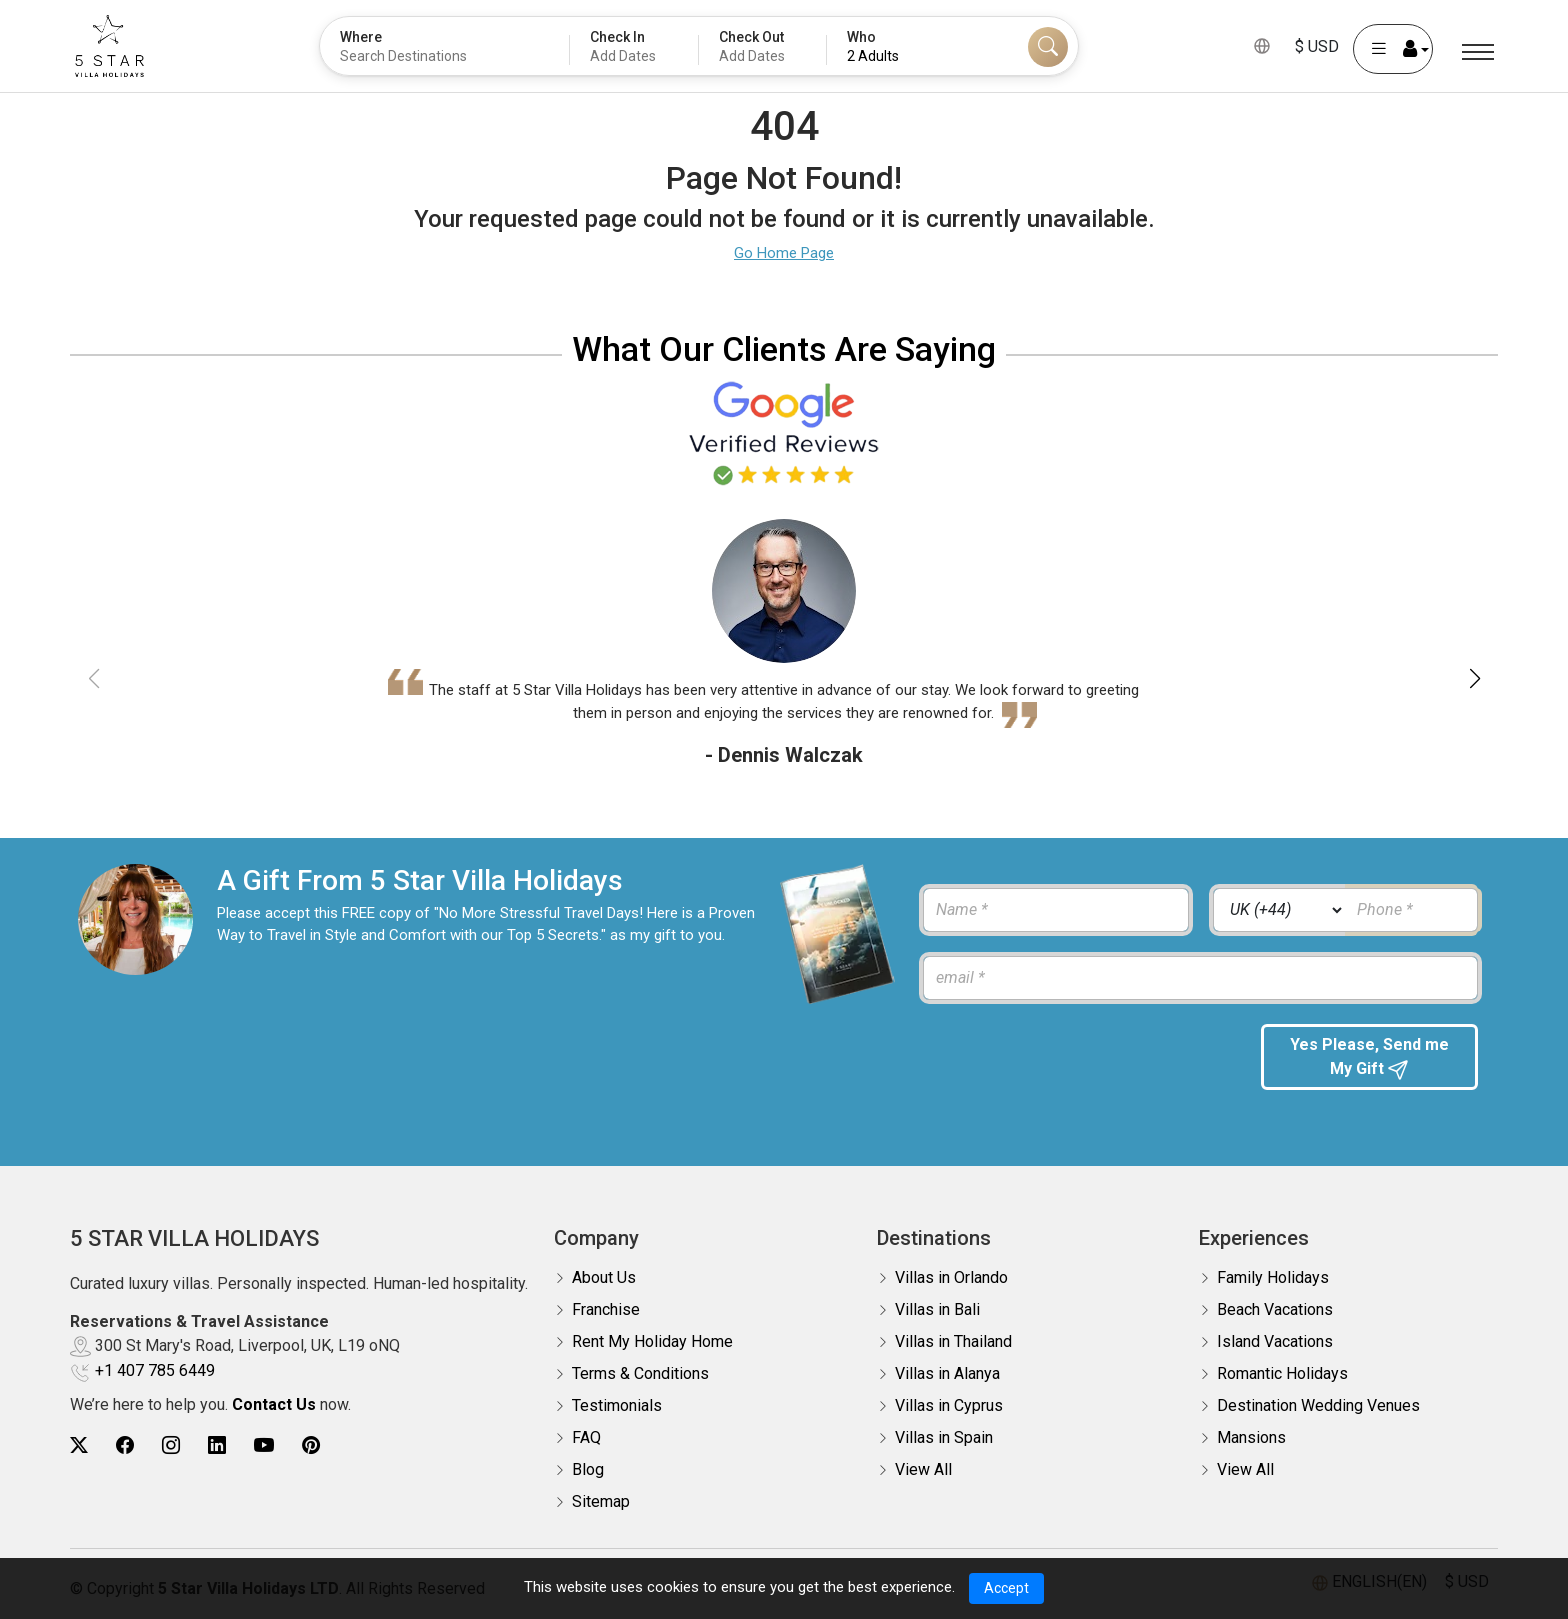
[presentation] (1075, 1063)
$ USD (1317, 46)
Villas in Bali (937, 1309)
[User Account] (1393, 49)
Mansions (1251, 1437)
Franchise (606, 1309)
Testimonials (617, 1405)
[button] (1474, 679)
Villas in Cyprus (949, 1405)
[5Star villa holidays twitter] (79, 1445)
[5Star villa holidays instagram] (171, 1445)
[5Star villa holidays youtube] (264, 1445)
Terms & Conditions (640, 1373)
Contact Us (274, 1404)
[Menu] (1478, 52)
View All (923, 1469)
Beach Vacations (1275, 1309)
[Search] (1048, 47)
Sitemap (601, 1501)
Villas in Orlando (951, 1277)
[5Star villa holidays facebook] (125, 1445)
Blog (588, 1469)
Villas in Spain (944, 1437)
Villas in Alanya (947, 1373)
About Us (604, 1277)
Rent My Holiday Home (652, 1341)
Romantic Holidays (1282, 1373)
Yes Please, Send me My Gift (1369, 1057)
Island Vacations (1275, 1341)
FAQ (586, 1437)
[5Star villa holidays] (109, 46)
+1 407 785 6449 (155, 1370)
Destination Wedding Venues (1318, 1405)
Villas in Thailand (953, 1341)
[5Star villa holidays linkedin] (217, 1445)
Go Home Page (784, 253)
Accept (1006, 1588)
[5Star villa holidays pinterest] (311, 1445)
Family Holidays (1273, 1277)
